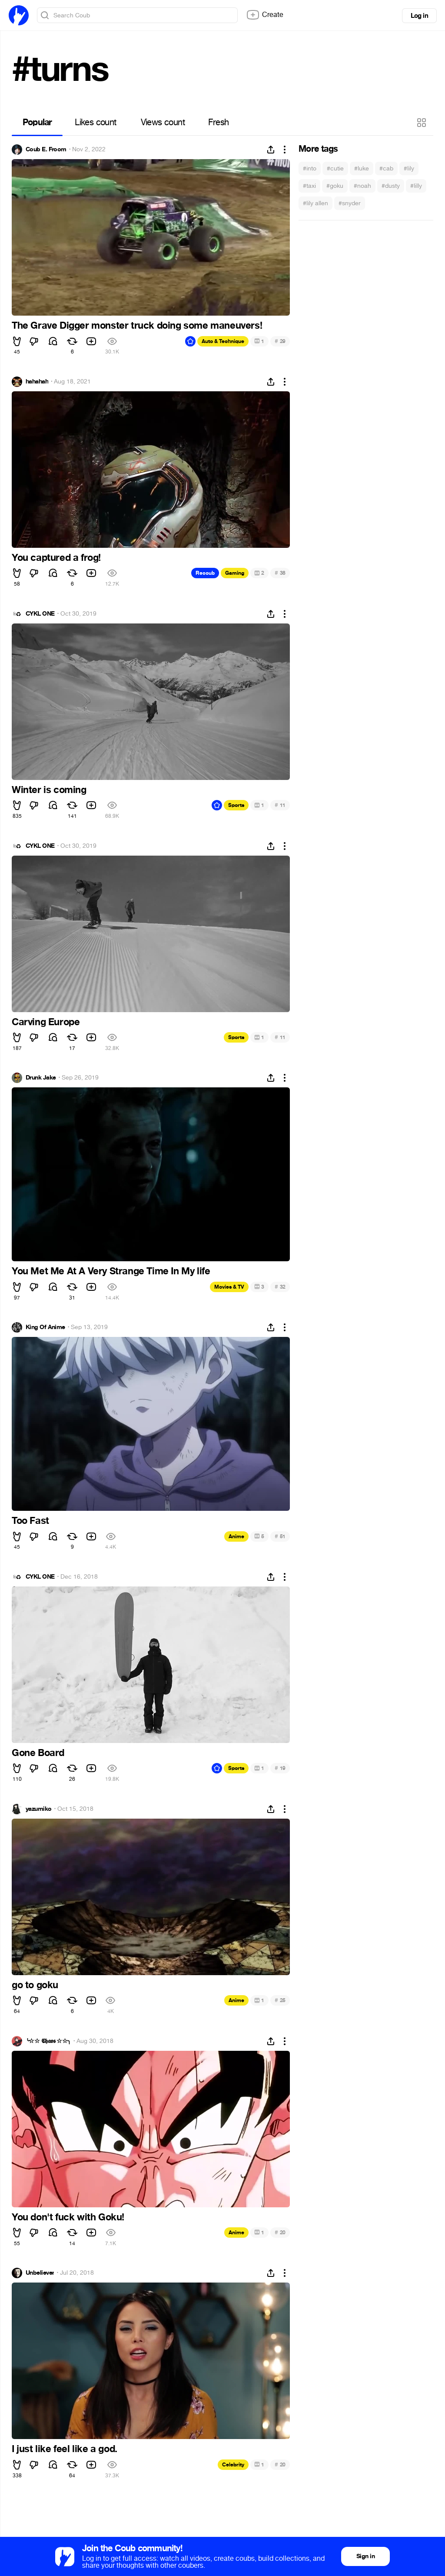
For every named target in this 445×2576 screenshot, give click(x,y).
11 (280, 805)
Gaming (234, 573)
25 (280, 2000)
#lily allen (315, 203)
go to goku (35, 1985)
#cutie (335, 168)
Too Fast (30, 1521)
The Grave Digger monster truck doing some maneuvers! (137, 326)
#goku (334, 186)
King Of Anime (45, 1327)
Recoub (205, 573)
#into (309, 168)
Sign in (365, 2556)
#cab (386, 168)
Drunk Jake (41, 1078)
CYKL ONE (40, 614)
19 (280, 1768)
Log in (419, 15)
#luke (361, 168)
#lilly (416, 186)
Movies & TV (229, 1286)
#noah (362, 186)
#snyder (350, 203)
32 (280, 1287)
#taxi (309, 186)
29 (280, 341)
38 (280, 573)
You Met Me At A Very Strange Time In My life (111, 1271)
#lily (409, 168)
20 (280, 2232)
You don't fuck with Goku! (68, 2217)
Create (264, 15)
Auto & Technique (223, 341)
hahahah (37, 382)
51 (280, 1536)
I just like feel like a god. (64, 2449)
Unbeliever (40, 2273)
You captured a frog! (56, 558)
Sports (236, 805)
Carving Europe (46, 1022)
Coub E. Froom (46, 150)
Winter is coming (49, 790)
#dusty (391, 186)
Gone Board (38, 1753)
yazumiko (39, 1809)
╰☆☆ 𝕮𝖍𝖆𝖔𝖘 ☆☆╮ (48, 2041)
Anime (236, 1536)
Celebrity (233, 2464)
